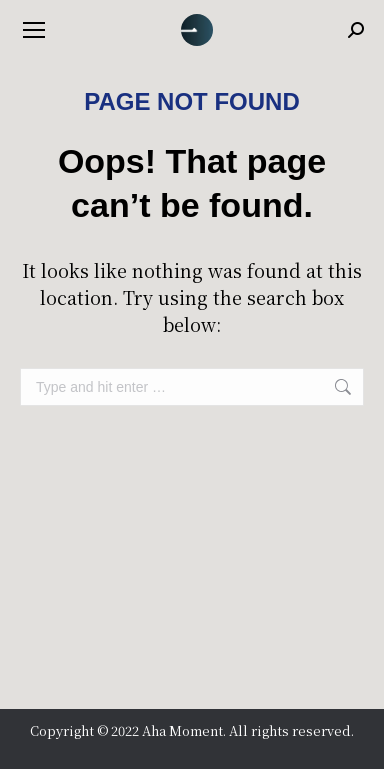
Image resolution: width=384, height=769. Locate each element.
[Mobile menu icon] (34, 30)
